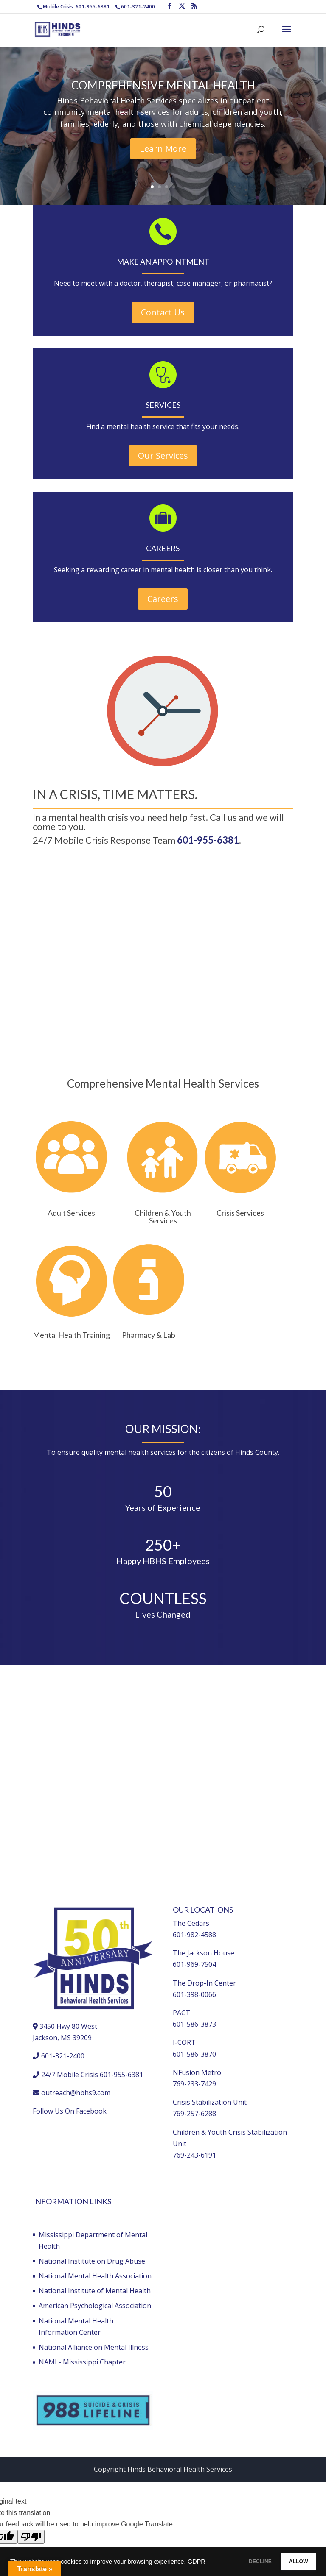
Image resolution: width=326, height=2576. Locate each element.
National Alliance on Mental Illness (94, 2347)
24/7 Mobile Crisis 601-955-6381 (92, 2074)
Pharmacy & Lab (148, 1335)
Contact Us (163, 312)
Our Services (163, 455)
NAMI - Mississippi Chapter (82, 2362)
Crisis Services (240, 1212)
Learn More (163, 148)
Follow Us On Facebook (70, 2111)
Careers (162, 598)
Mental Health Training (71, 1335)
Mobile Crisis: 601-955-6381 (76, 6)
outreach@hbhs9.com (75, 2092)
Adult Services (71, 1212)
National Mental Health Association (95, 2276)
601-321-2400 (138, 6)
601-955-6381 (208, 840)
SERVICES (163, 404)
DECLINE (239, 2560)
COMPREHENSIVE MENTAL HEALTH (163, 85)
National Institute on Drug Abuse (92, 2261)
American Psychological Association (95, 2305)
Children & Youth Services (163, 1216)
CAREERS (163, 548)
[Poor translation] (31, 2537)
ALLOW (291, 2560)
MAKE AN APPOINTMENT (163, 261)
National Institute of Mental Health (95, 2290)
